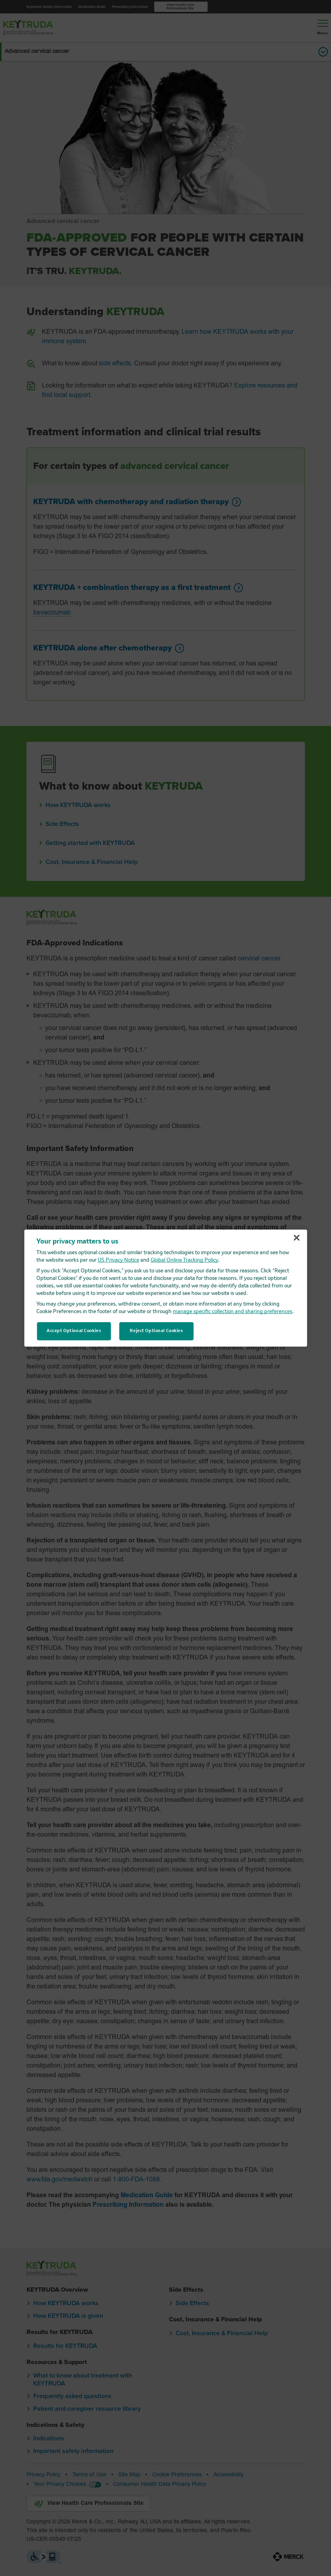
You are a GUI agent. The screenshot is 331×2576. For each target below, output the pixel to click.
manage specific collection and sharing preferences (232, 1311)
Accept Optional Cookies (74, 1331)
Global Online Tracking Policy (184, 1260)
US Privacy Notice (118, 1260)
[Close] (296, 1238)
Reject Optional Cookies (156, 1331)
